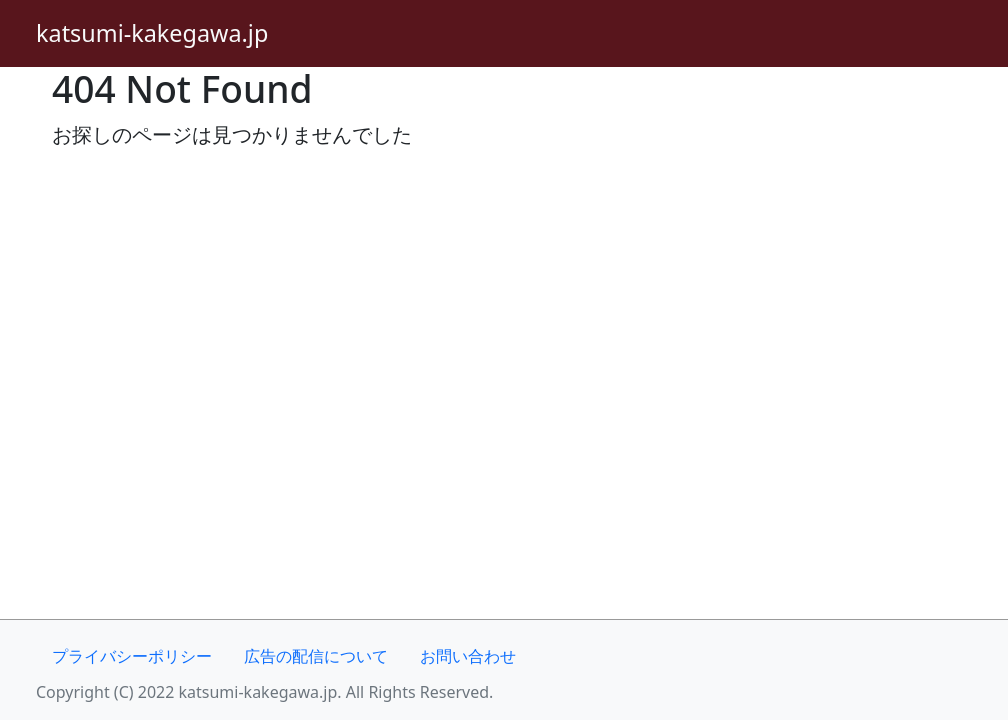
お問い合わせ (468, 656)
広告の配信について (316, 656)
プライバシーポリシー (132, 656)
